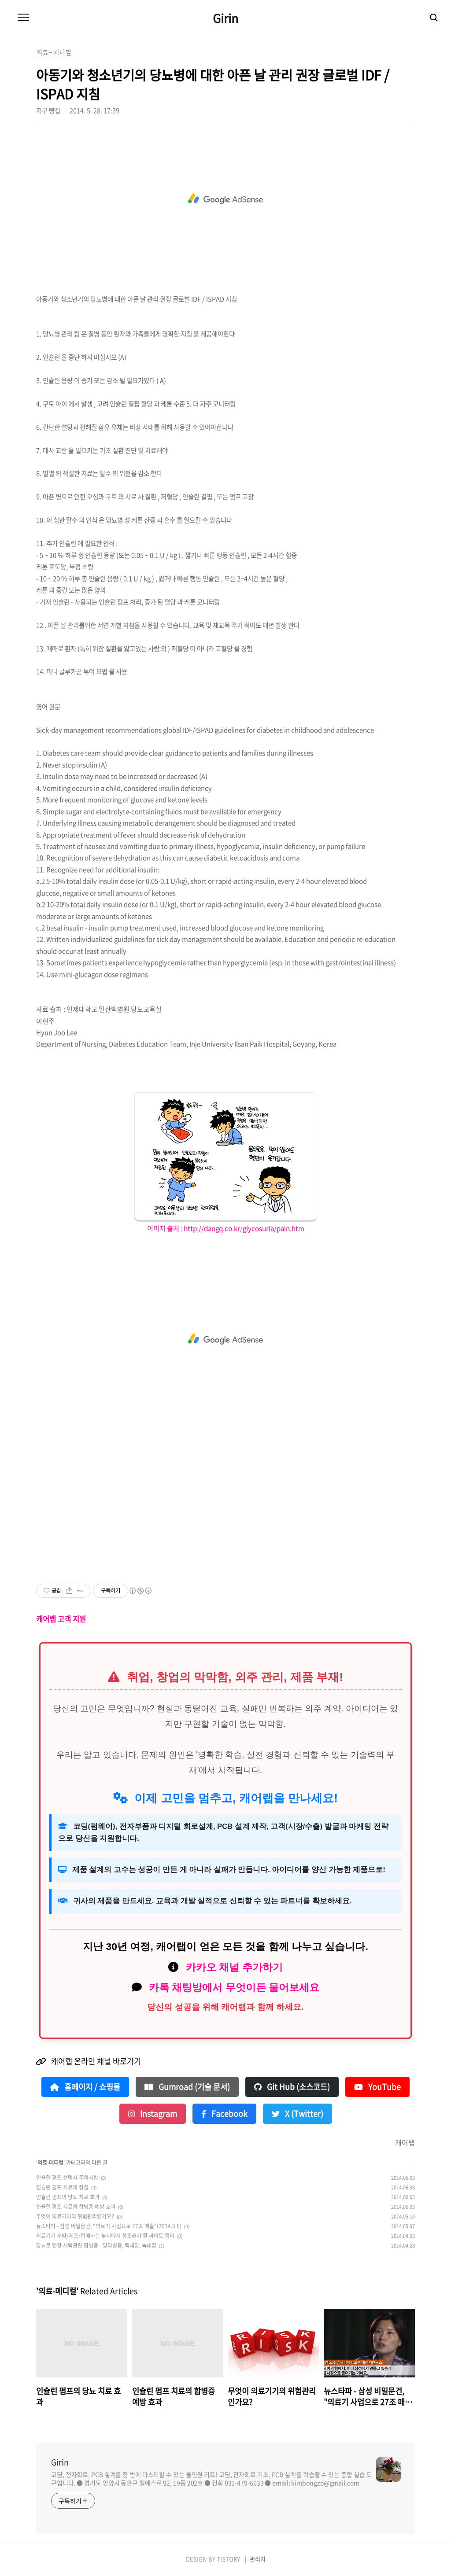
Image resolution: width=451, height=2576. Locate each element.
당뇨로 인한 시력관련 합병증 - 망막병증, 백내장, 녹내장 (96, 2245)
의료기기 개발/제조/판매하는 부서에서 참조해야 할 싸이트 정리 (105, 2236)
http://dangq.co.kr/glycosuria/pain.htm (244, 1228)
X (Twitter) (297, 2113)
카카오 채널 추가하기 (234, 1967)
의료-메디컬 (50, 2163)
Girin (225, 18)
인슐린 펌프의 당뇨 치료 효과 (68, 2197)
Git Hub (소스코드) (292, 2087)
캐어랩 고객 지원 (61, 1619)
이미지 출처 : (165, 1228)
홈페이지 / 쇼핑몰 (85, 2087)
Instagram (152, 2113)
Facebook (224, 2113)
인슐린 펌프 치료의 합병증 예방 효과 (75, 2207)
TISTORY (228, 2559)
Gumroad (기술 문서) (187, 2087)
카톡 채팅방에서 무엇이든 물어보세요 (234, 1987)
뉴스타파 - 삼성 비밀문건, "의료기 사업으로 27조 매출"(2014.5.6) (108, 2226)
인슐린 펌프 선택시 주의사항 (67, 2178)
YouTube (377, 2087)
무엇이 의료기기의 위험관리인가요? (75, 2216)
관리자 (258, 2559)
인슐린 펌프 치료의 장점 (62, 2187)
